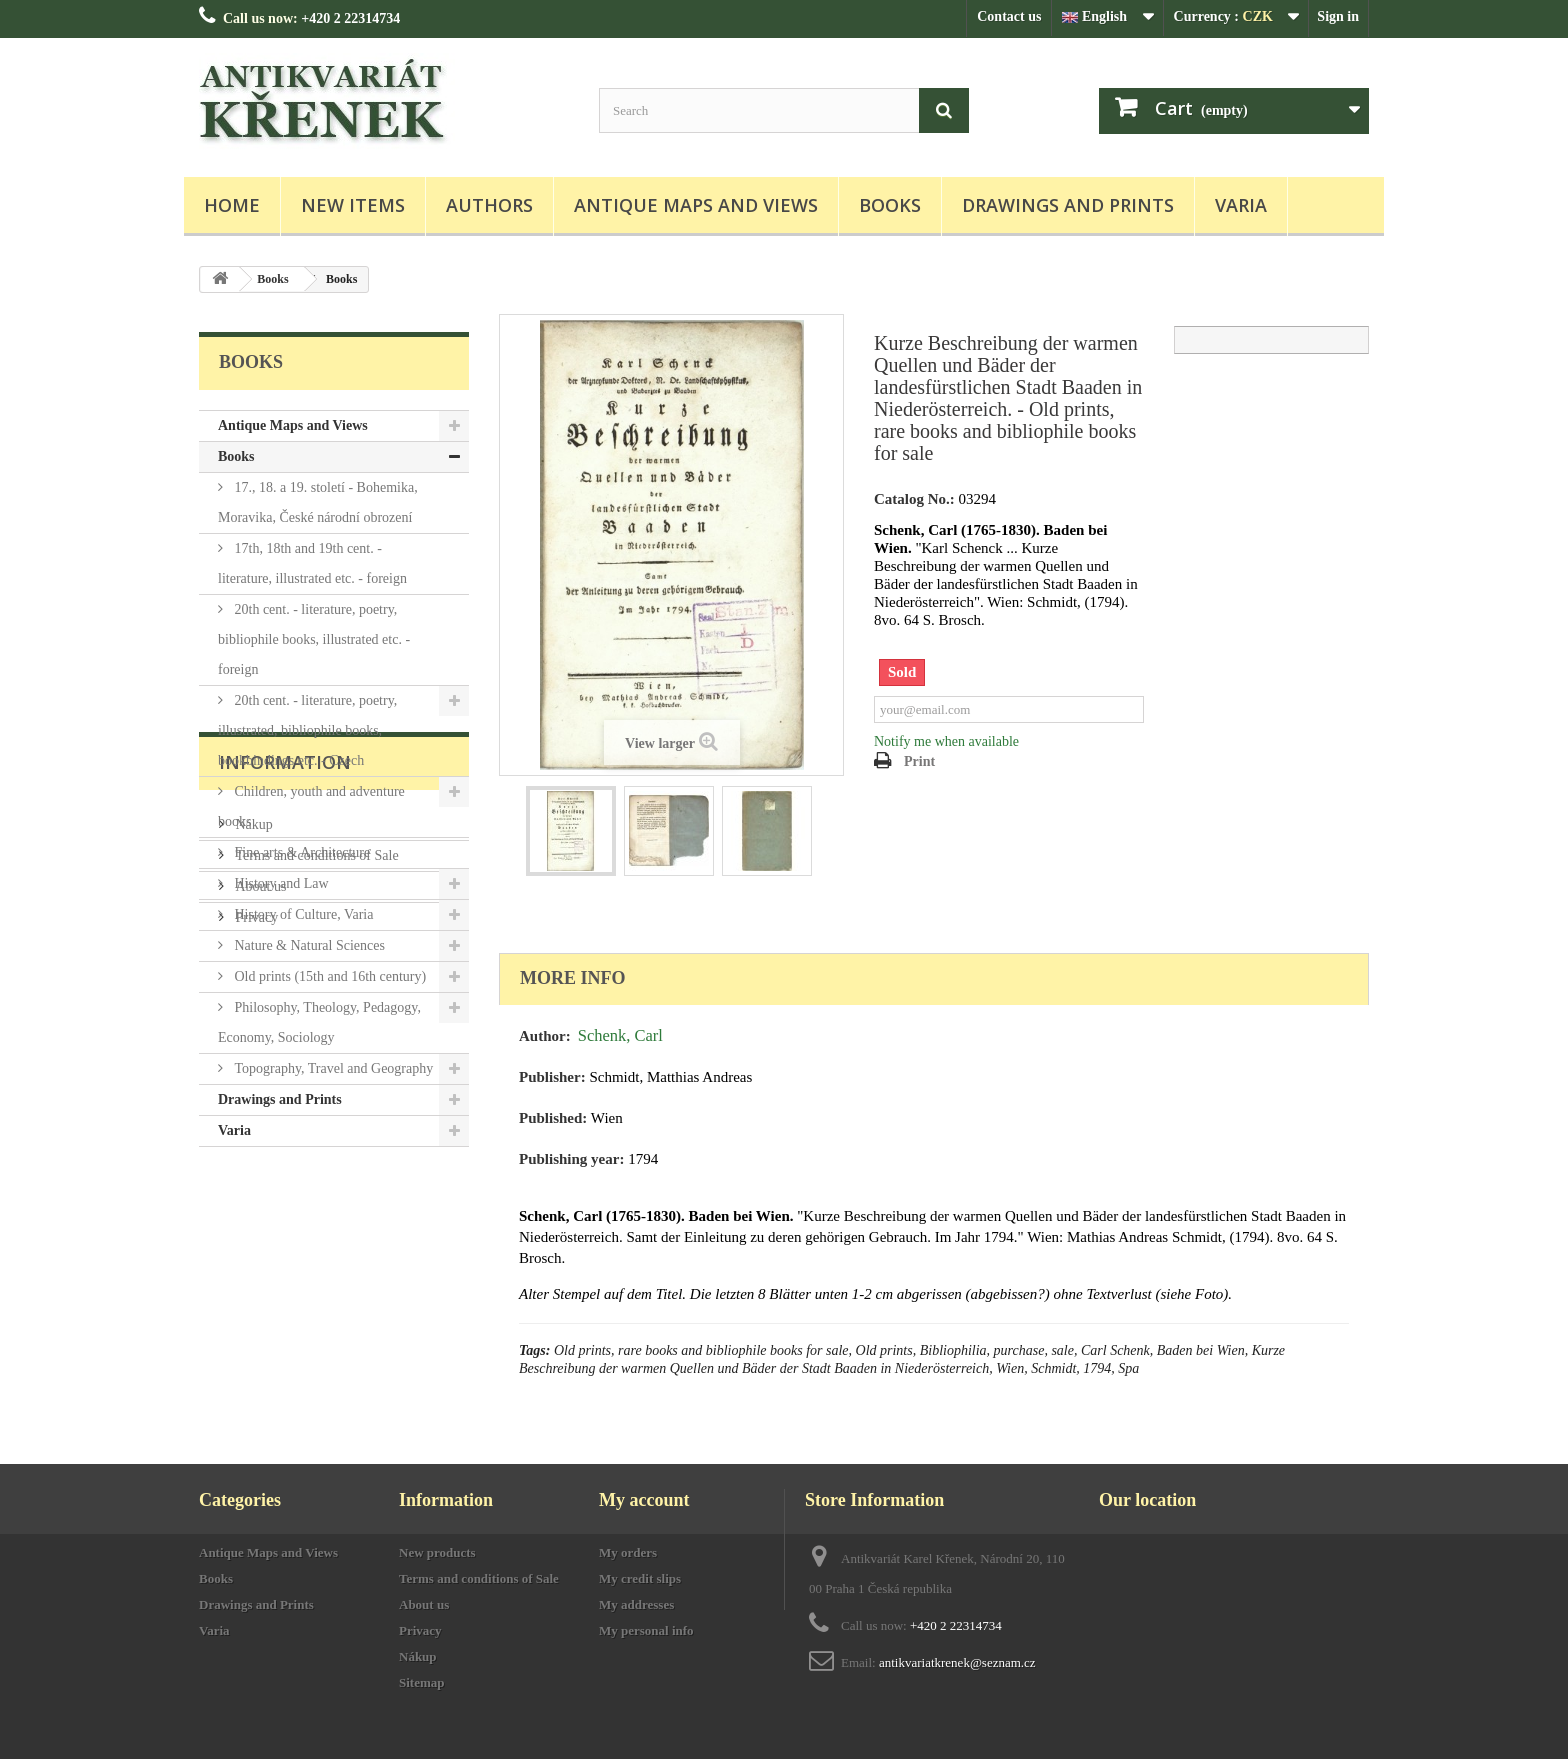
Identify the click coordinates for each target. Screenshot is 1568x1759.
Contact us (1009, 16)
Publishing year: (571, 1159)
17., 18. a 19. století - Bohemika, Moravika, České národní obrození (318, 502)
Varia (1241, 205)
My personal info (646, 1630)
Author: (545, 1036)
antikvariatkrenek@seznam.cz (957, 1662)
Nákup (252, 1261)
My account (644, 1500)
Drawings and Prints (1068, 205)
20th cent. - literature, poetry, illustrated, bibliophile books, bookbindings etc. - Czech (307, 730)
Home (232, 205)
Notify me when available (946, 741)
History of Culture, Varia (302, 914)
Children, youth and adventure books (311, 806)
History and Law (280, 883)
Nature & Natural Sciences (308, 945)
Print (919, 761)
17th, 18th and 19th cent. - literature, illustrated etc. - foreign (312, 563)
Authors (489, 205)
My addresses (636, 1604)
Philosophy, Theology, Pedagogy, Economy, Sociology (319, 1022)
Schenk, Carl (620, 1035)
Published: (553, 1118)
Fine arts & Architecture (300, 852)
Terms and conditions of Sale (315, 1292)
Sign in (1338, 16)
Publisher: (552, 1077)
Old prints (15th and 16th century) (328, 976)
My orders (628, 1552)
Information (285, 1207)
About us (259, 1323)
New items (353, 205)
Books (890, 205)
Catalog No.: (914, 499)
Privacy (255, 1354)
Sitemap (422, 1682)
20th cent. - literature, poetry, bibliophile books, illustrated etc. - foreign (314, 639)
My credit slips (640, 1578)
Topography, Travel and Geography (332, 1068)
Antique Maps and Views (696, 205)
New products (437, 1552)
